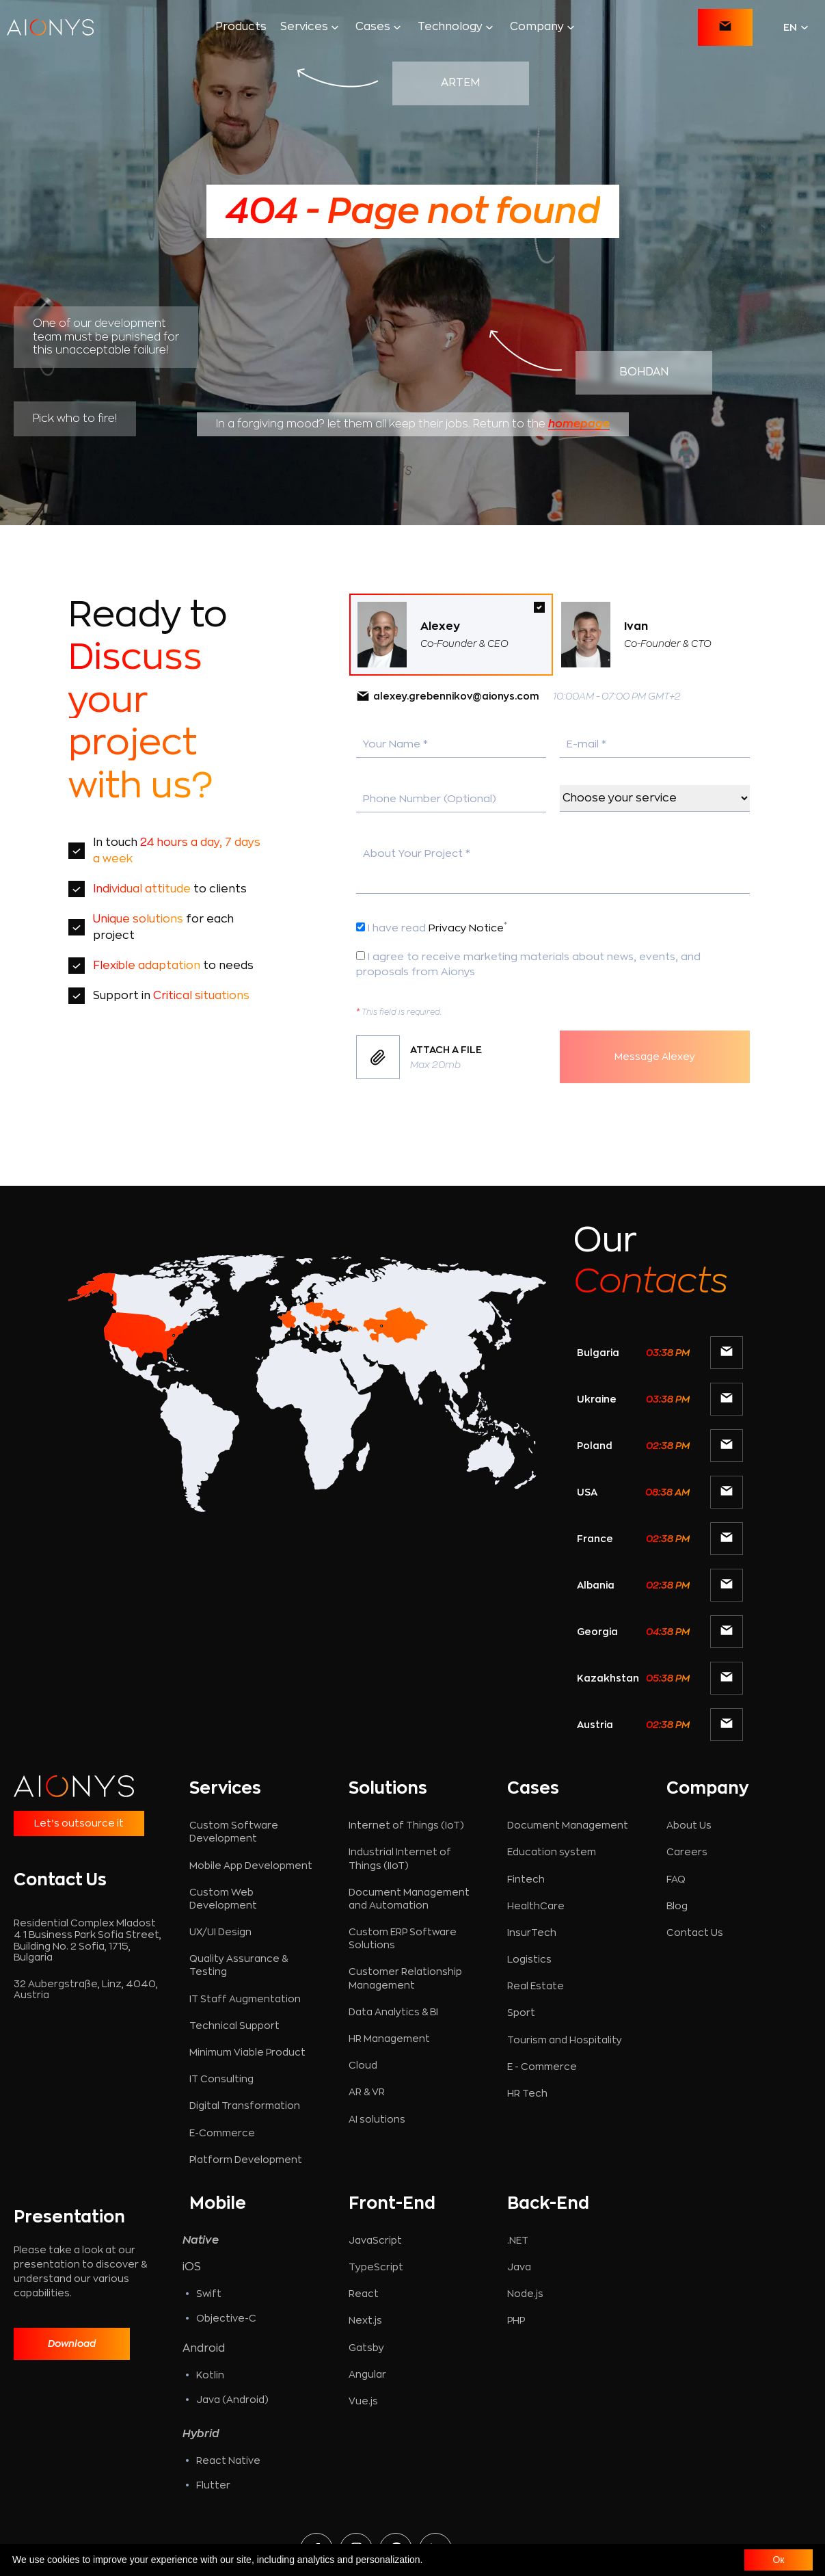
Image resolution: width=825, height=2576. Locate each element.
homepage (579, 424)
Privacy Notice (468, 928)
